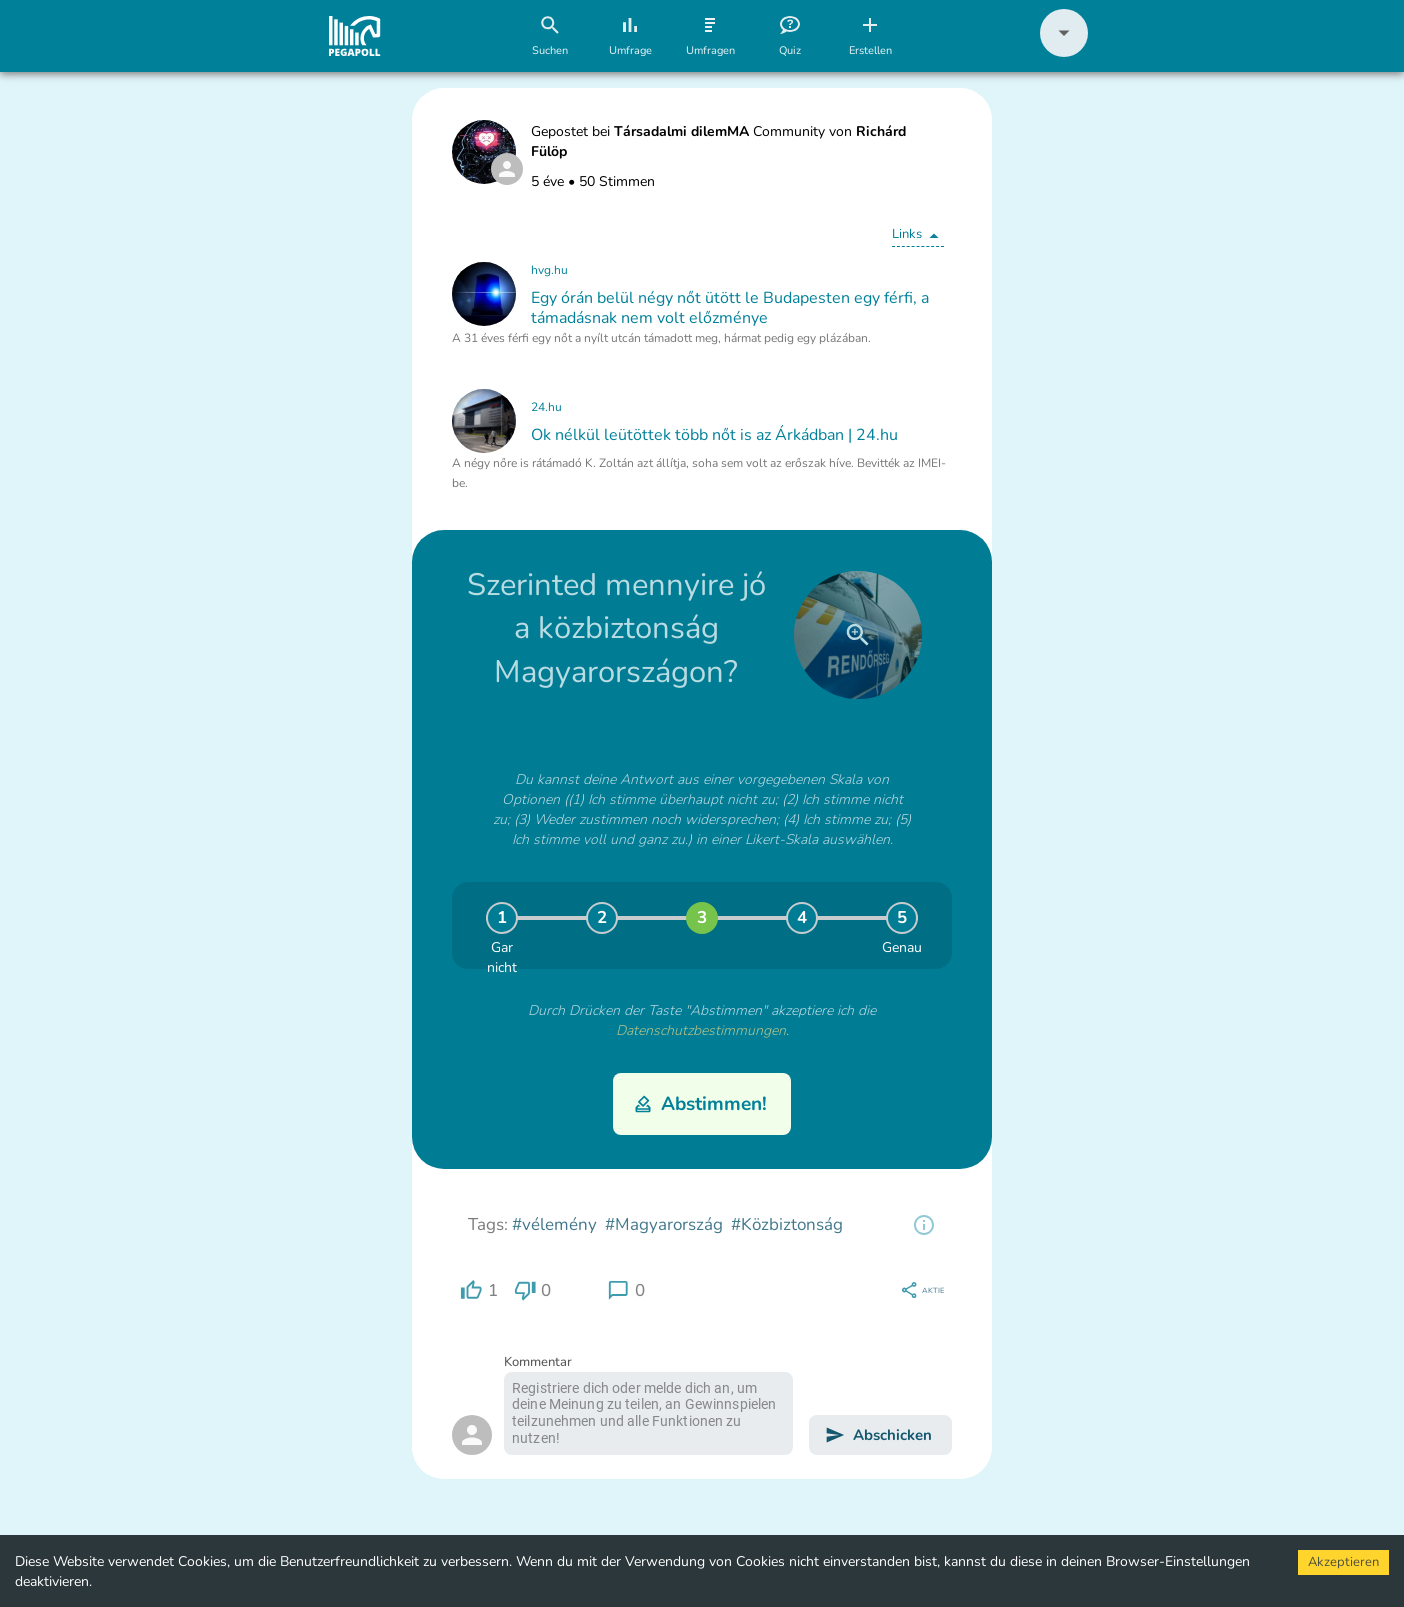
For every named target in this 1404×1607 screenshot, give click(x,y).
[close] (858, 635)
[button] (1064, 52)
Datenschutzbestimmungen (701, 1030)
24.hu (546, 407)
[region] (924, 1225)
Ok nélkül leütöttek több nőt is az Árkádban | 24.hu (714, 435)
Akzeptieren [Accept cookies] (1343, 1562)
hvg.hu (549, 270)
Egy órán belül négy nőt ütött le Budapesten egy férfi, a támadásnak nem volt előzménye (730, 308)
